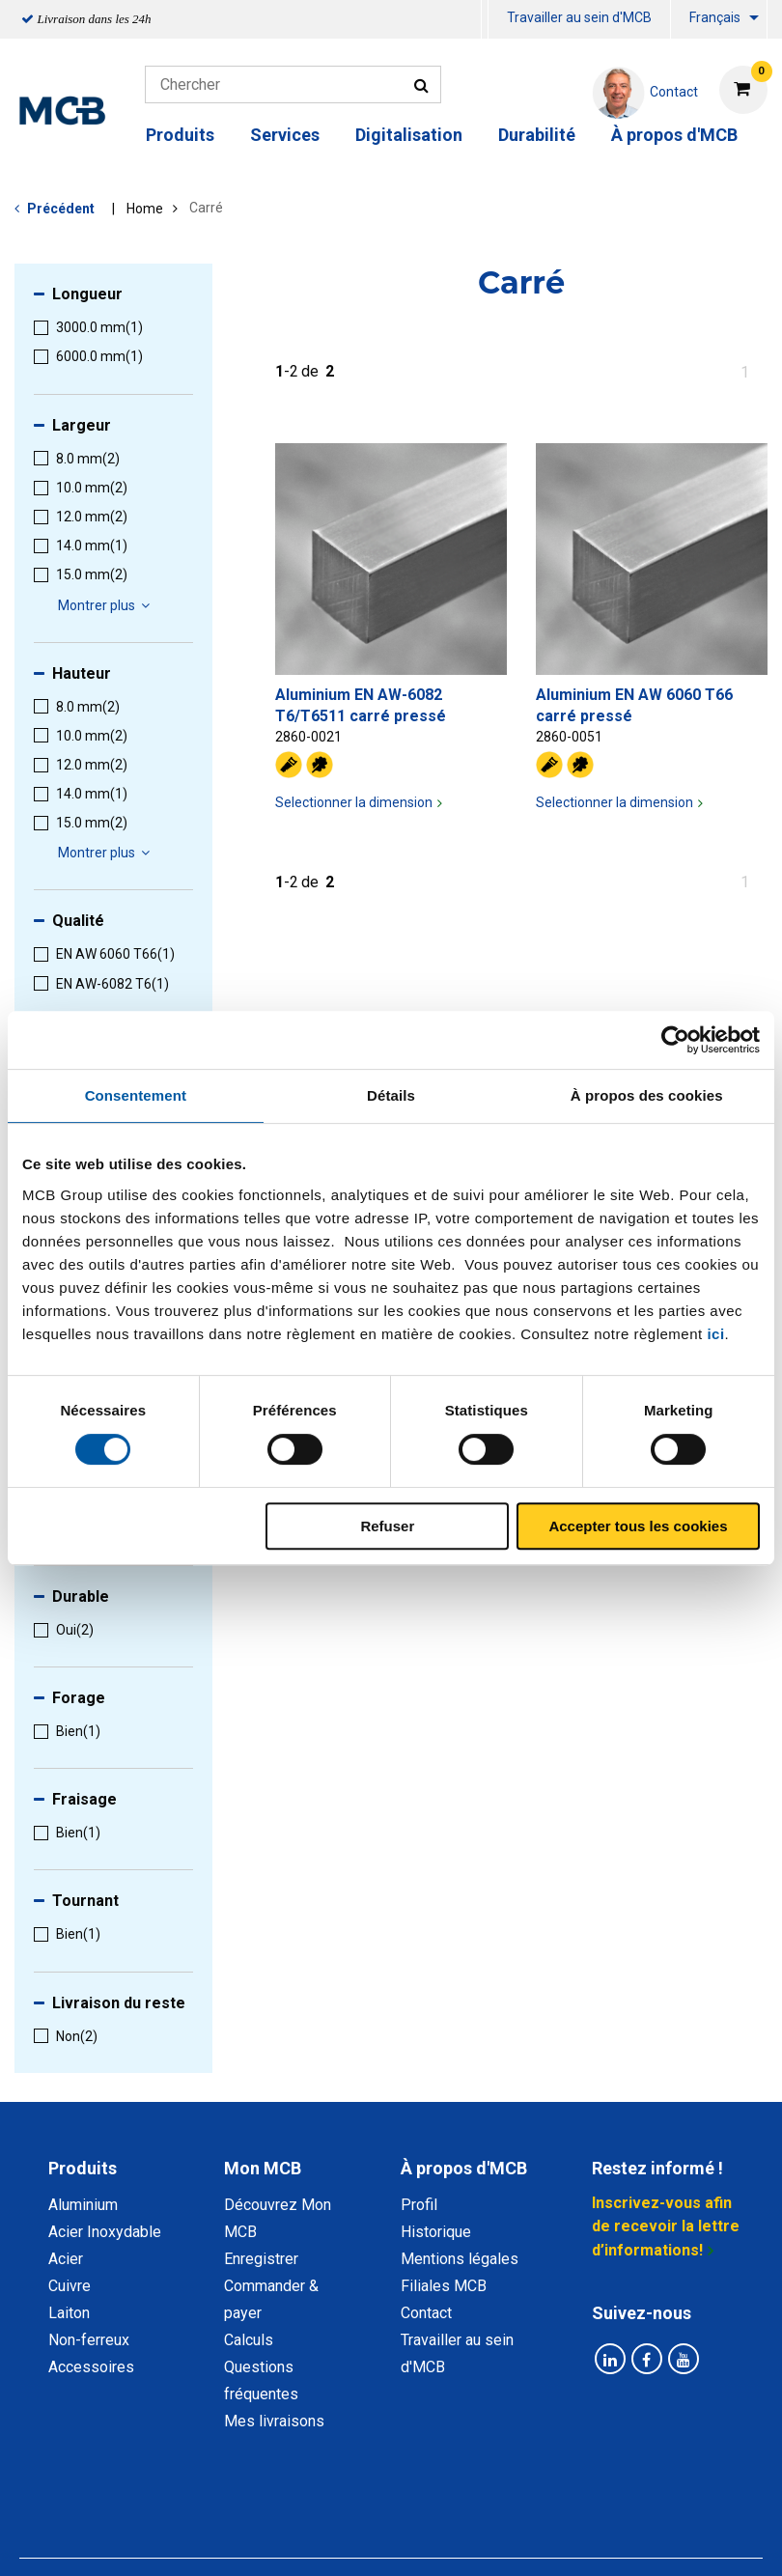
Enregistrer (261, 2259)
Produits (180, 135)
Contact (426, 2313)
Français (714, 17)
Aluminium (83, 2205)
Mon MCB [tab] (262, 2168)
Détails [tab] (391, 1095)
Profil (419, 2205)
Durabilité (536, 135)
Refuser (387, 1526)
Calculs (248, 2340)
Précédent (61, 208)
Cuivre (69, 2286)
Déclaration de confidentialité (244, 2516)
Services (285, 135)
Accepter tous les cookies (637, 1526)
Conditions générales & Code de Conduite (511, 2516)
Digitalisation (408, 135)
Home (144, 208)
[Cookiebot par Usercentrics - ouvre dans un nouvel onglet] (675, 1039)
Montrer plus (106, 605)
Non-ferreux (88, 2340)
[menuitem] (485, 20)
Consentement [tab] (135, 1095)
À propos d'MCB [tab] (464, 2168)
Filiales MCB (444, 2286)
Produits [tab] (82, 2168)
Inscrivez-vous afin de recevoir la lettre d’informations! (666, 2226)
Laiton (69, 2313)
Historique (436, 2232)
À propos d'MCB (674, 135)
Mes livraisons (274, 2421)
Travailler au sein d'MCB (579, 17)
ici (715, 1334)
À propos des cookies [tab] (647, 1095)
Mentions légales (459, 2259)
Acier (65, 2259)
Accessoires (91, 2367)
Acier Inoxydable (104, 2232)
